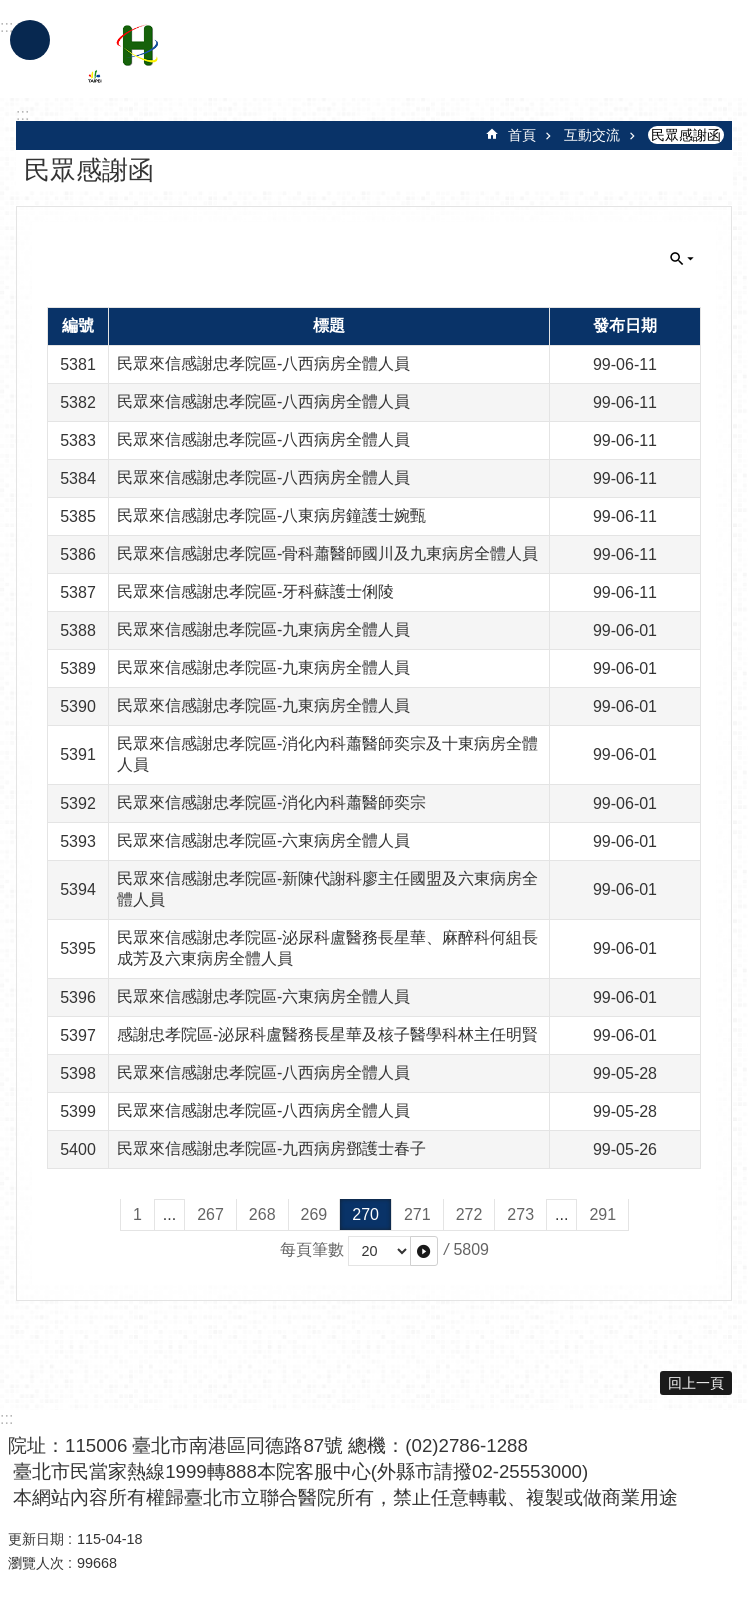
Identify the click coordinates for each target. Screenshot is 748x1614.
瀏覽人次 (36, 1563)
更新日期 (36, 1539)
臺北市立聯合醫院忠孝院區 (263, 58)
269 (314, 1214)
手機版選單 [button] (30, 40)
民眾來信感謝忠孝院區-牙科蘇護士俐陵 (255, 591)
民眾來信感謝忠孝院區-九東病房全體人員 (263, 629)
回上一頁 (696, 1383)
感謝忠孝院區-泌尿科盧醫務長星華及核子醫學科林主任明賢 (327, 1034)
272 (469, 1214)
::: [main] (22, 114)
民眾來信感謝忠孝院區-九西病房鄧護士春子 (271, 1148)
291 (602, 1214)
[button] (424, 1251)
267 (210, 1214)
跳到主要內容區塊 (10, 10)
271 (417, 1214)
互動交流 (592, 135)
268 (262, 1214)
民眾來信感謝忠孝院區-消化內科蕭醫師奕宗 (271, 802)
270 (365, 1214)
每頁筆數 (312, 1249)
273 (520, 1214)
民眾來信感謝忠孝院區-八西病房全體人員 (263, 363)
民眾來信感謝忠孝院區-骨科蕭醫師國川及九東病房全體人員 (327, 553)
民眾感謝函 (686, 135)
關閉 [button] (682, 259)
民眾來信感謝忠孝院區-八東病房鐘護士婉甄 (271, 515)
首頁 (522, 135)
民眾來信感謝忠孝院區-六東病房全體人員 (263, 840)
